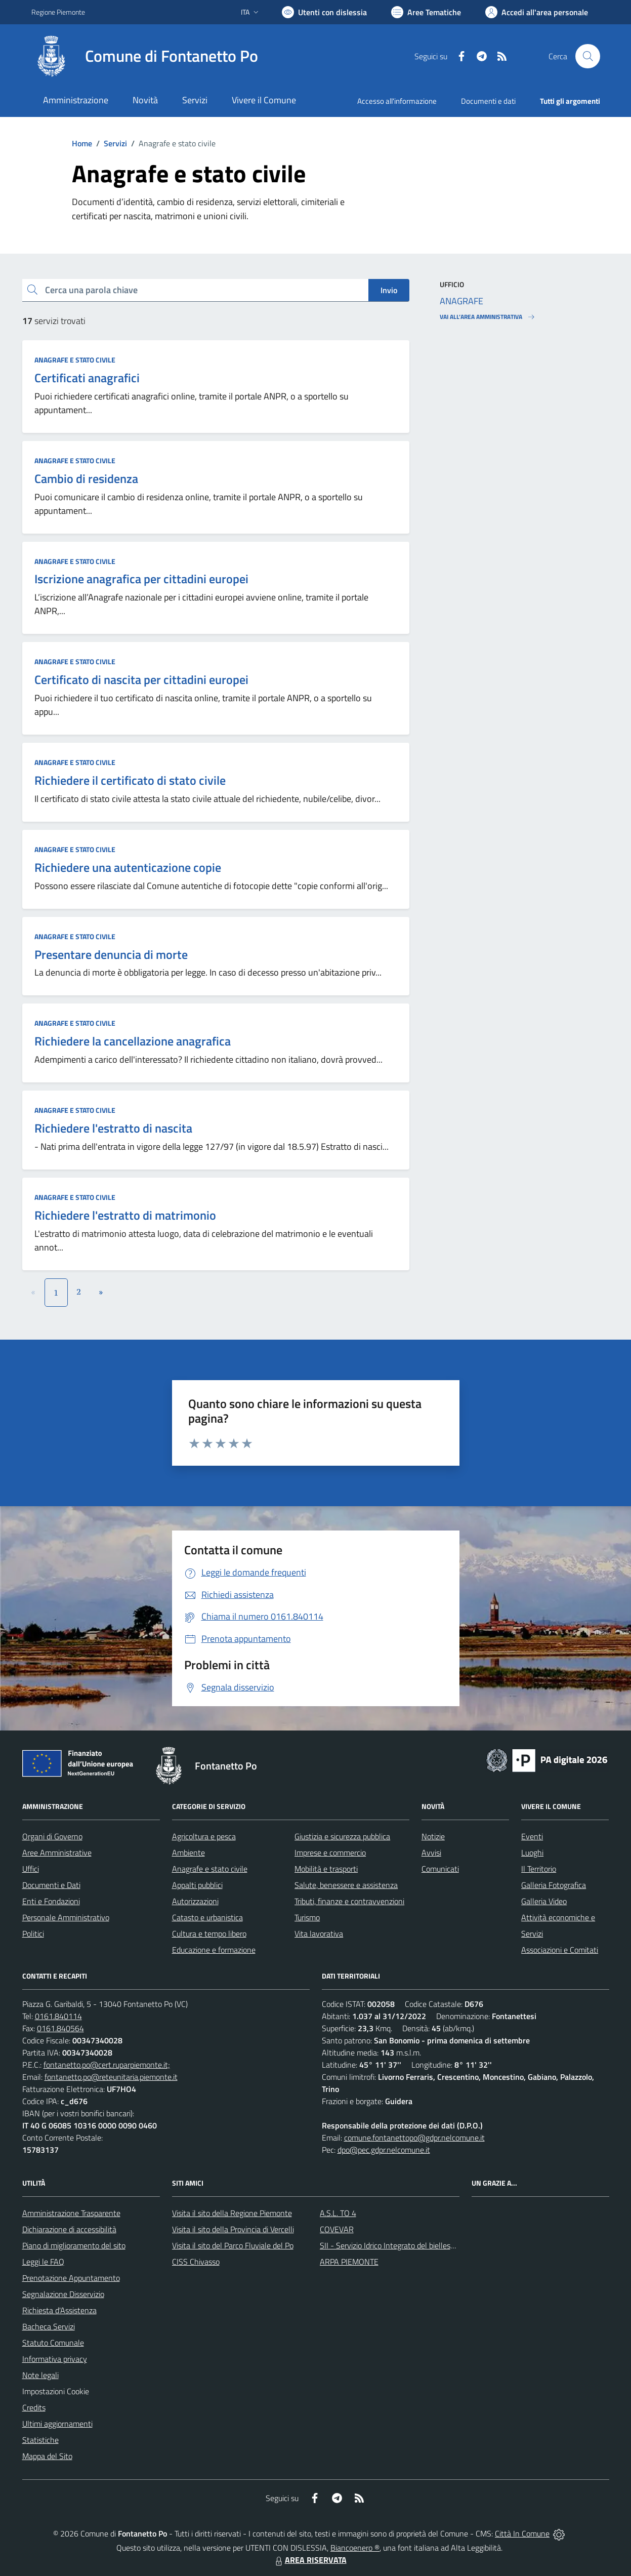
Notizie (433, 1836)
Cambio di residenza (86, 478)
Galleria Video (544, 1901)
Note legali (40, 2375)
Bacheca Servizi (48, 2326)
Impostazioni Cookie (55, 2391)
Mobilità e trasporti (326, 1869)
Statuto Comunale (53, 2343)
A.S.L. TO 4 (338, 2213)
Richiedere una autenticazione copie (127, 867)
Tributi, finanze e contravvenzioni (349, 1901)
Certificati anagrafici (87, 378)
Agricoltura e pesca (204, 1836)
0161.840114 (58, 2016)
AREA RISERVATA (310, 2560)
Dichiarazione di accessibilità (69, 2229)
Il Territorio (538, 1869)
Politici (33, 1933)
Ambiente (188, 1852)
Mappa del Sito (47, 2456)
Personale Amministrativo (65, 1917)
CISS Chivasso (196, 2262)
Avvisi (431, 1852)
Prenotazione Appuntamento (71, 2278)
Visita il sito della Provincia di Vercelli (233, 2229)
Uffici (30, 1869)
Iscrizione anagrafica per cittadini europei (141, 579)
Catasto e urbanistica (207, 1917)
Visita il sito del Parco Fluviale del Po (232, 2245)
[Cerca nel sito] (587, 56)
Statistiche (40, 2440)
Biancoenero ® (355, 2548)
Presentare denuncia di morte (111, 954)
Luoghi (532, 1852)
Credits (34, 2407)
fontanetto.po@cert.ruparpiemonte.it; (107, 2065)
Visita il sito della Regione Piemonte (232, 2213)
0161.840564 (60, 2028)
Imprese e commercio (330, 1852)
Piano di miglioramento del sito (73, 2245)
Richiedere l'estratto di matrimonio (125, 1215)
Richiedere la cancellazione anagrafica (132, 1041)
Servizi (115, 143)
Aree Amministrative (57, 1852)
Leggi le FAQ (43, 2262)
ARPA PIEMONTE (349, 2262)
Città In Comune (522, 2533)
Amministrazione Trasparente (71, 2213)
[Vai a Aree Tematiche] (426, 12)
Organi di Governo (52, 1836)
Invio (389, 290)
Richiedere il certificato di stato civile (130, 780)
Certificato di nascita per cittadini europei (141, 679)
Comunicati (440, 1869)
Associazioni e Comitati (559, 1950)
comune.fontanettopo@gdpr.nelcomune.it (414, 2137)
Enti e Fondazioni (51, 1901)
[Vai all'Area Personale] (536, 12)
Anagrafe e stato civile (74, 359)
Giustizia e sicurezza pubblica (342, 1836)
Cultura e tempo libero (209, 1933)
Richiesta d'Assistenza (59, 2310)
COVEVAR (337, 2229)
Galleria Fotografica (553, 1885)
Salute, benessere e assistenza (346, 1885)
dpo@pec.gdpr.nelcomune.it (384, 2150)
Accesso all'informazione (397, 101)
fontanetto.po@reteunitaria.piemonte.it (111, 2077)
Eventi (532, 1836)
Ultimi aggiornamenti (57, 2424)
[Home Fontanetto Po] (144, 56)
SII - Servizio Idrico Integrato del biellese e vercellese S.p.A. (418, 2245)
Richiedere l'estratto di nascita (113, 1128)
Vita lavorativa (319, 1933)
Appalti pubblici (197, 1885)
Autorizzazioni (195, 1901)
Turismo (307, 1917)
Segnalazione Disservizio (63, 2294)
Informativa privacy (54, 2359)
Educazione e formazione (214, 1950)
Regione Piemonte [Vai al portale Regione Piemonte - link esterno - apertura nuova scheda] (58, 12)
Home (82, 143)
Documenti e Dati (51, 1885)
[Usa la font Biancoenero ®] (324, 12)
